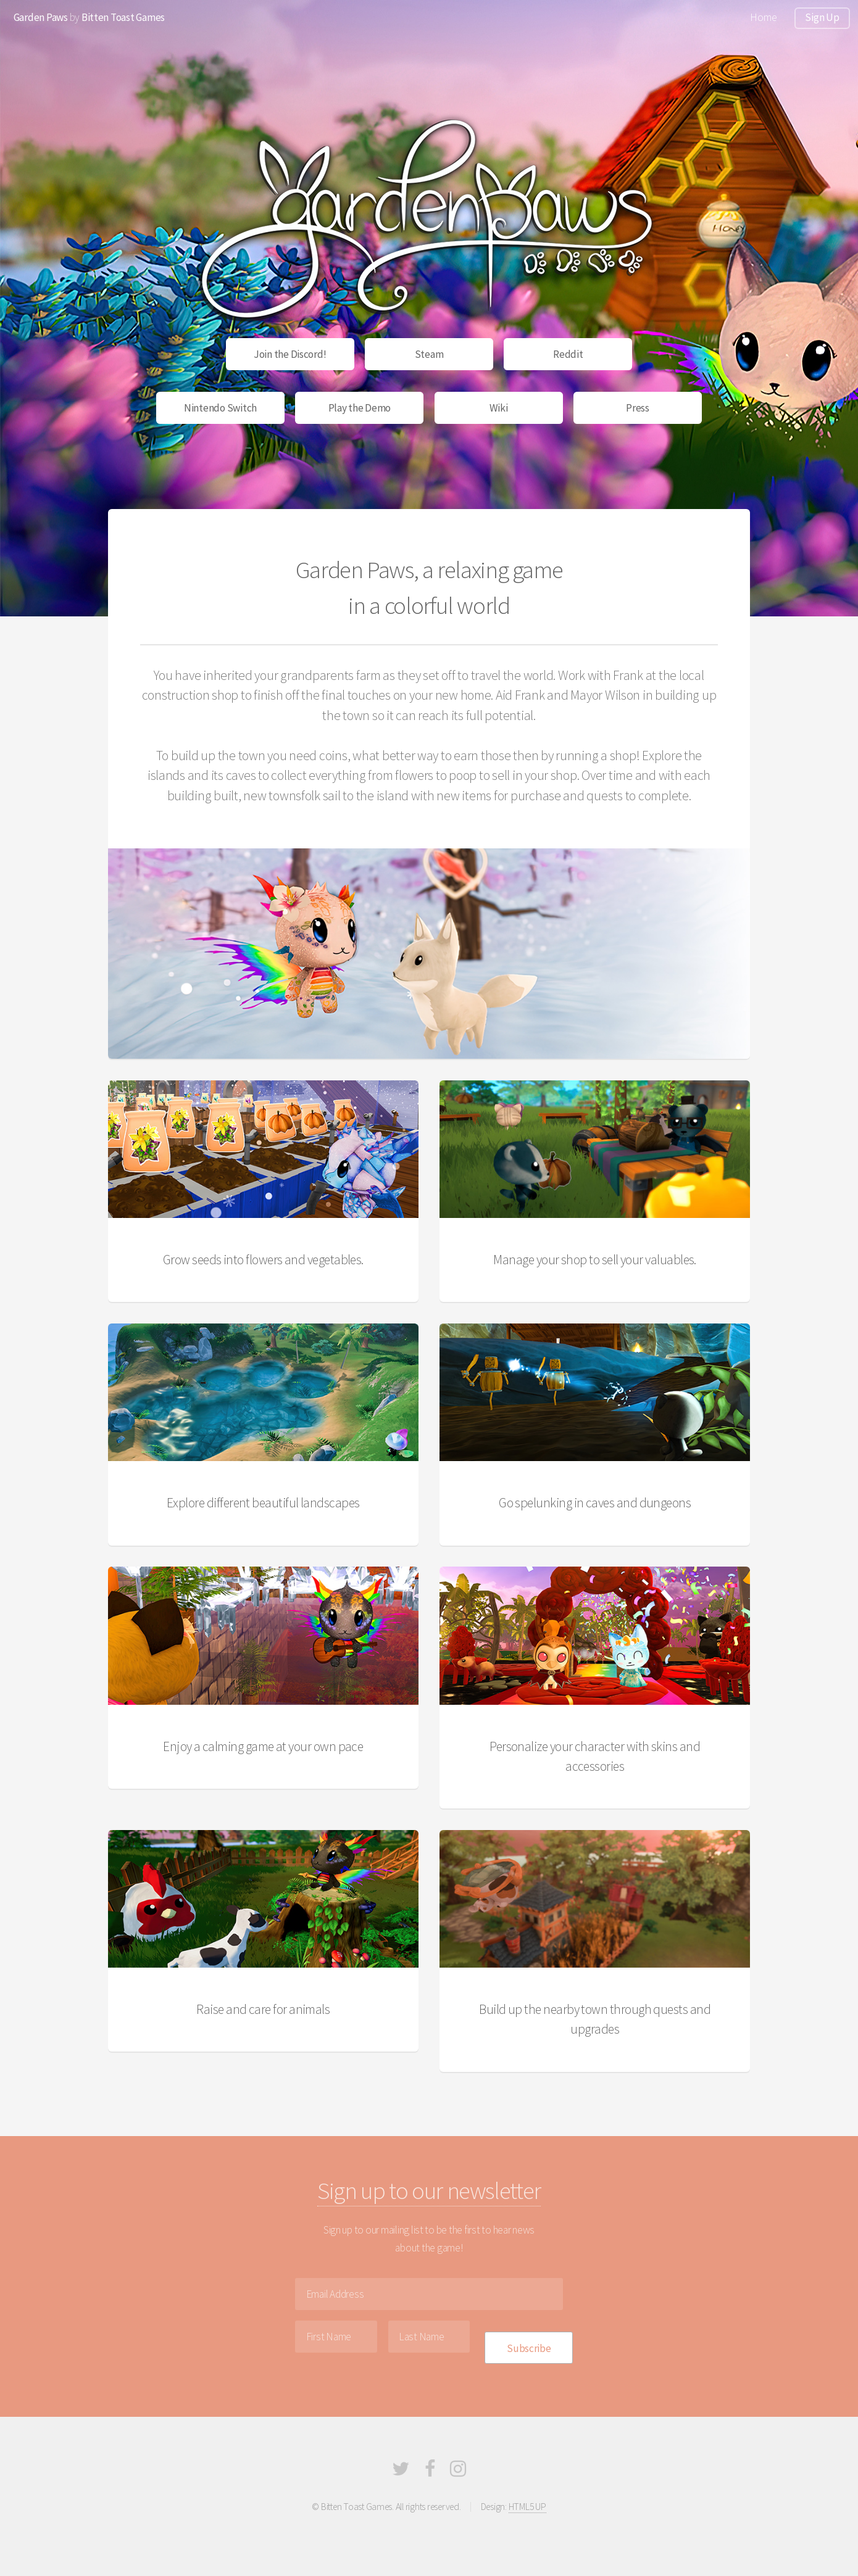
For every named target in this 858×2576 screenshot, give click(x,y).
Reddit (568, 354)
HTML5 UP (527, 2506)
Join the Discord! (290, 354)
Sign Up (822, 17)
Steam (429, 354)
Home (763, 17)
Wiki (498, 408)
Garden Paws (41, 17)
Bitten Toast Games (123, 17)
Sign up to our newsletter (429, 2191)
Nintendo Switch (220, 408)
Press (637, 408)
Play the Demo (359, 408)
